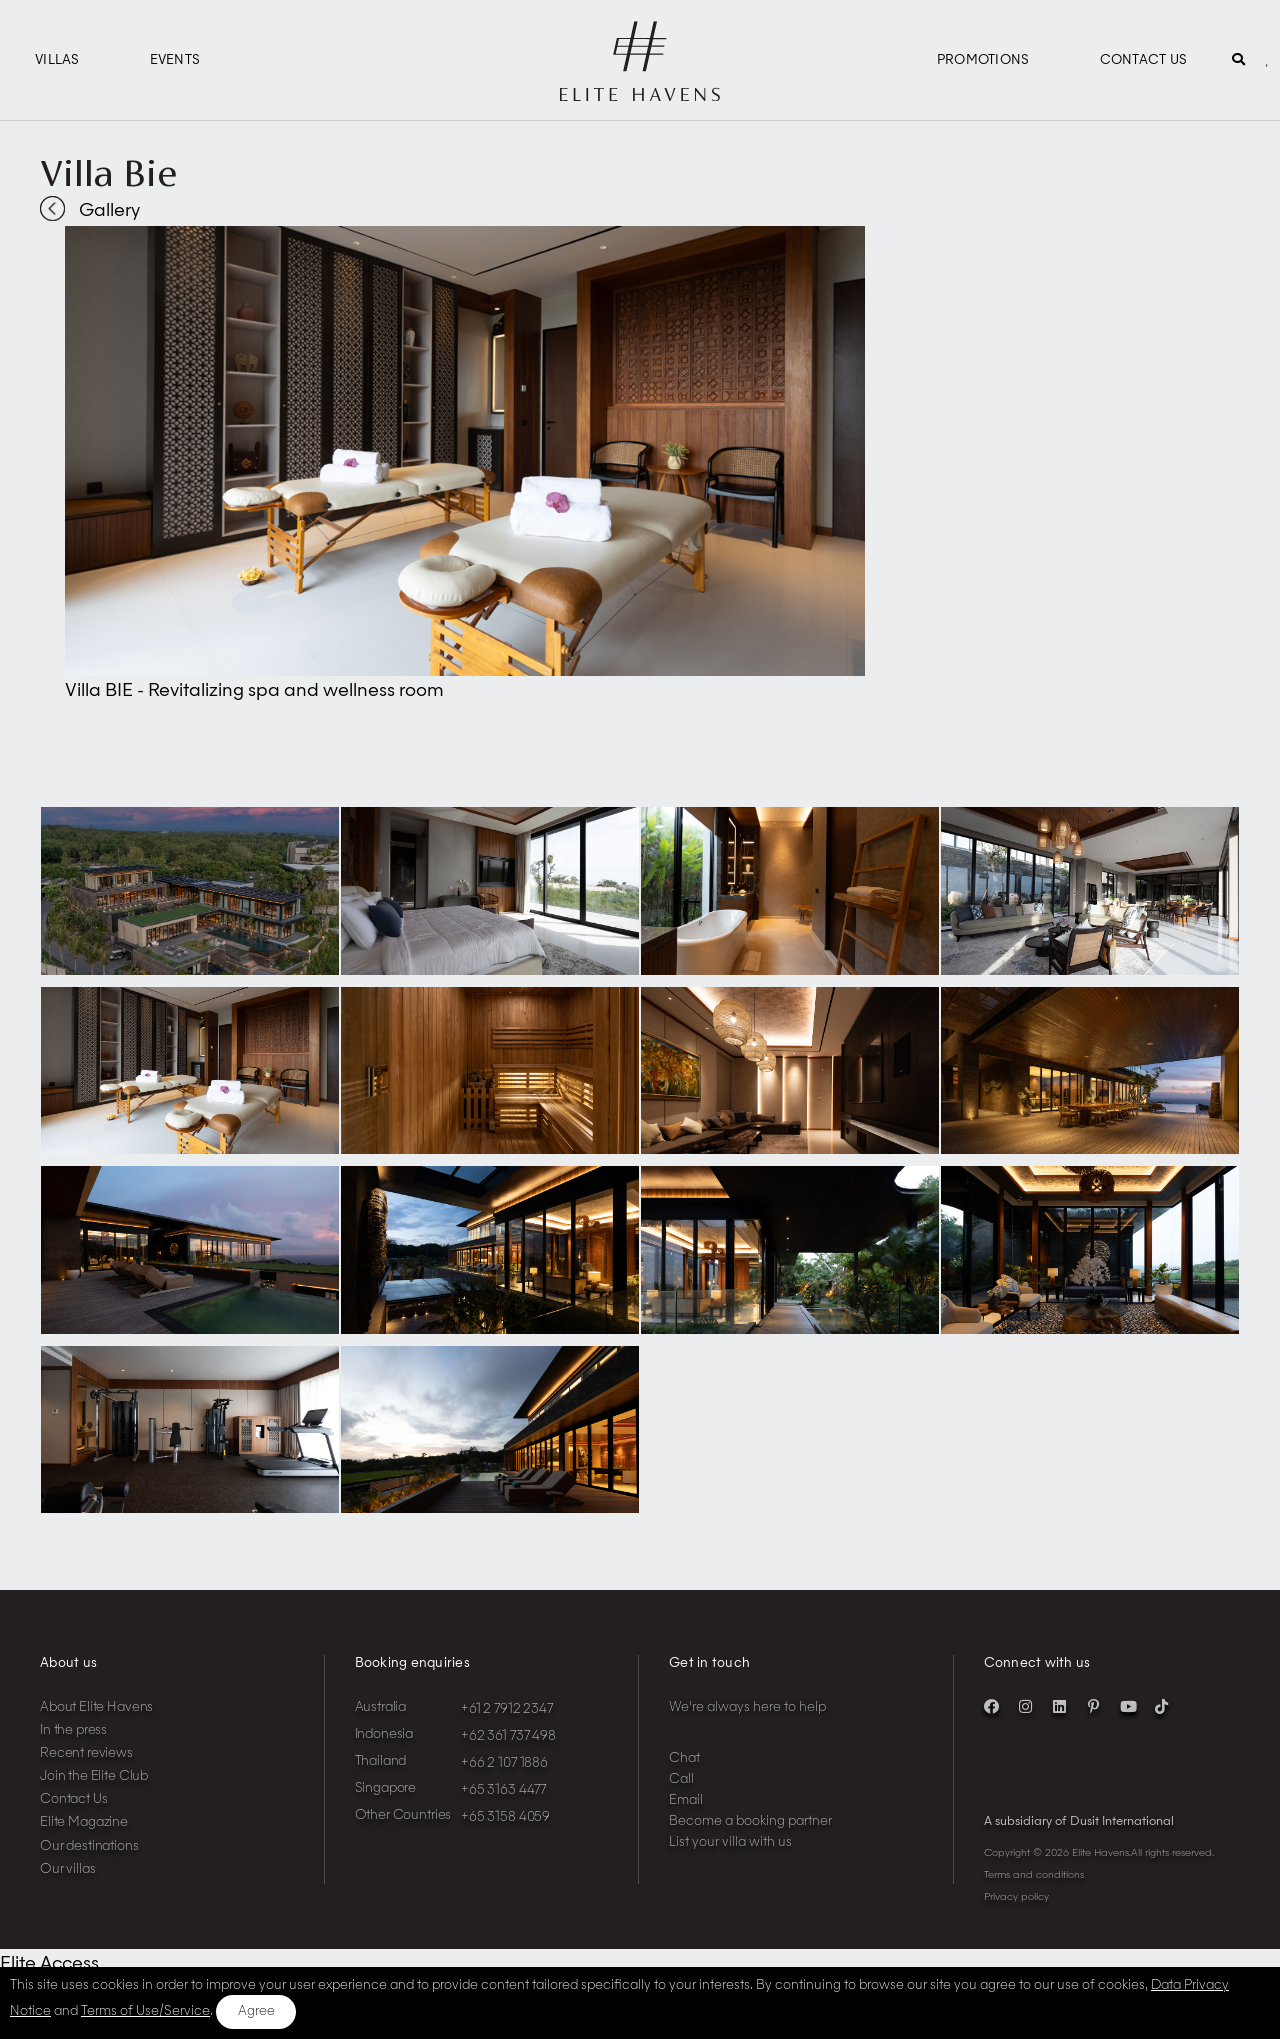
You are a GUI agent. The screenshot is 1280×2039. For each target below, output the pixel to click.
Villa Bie (108, 173)
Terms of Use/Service (145, 2011)
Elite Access (49, 1964)
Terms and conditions (1034, 1875)
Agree (256, 2011)
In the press (73, 1730)
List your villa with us (730, 1842)
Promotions (983, 60)
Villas (57, 60)
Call (681, 1779)
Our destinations (89, 1846)
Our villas (68, 1869)
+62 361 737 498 (508, 1736)
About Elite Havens (96, 1707)
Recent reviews (86, 1753)
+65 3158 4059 (505, 1817)
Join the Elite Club (94, 1776)
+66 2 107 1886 (504, 1763)
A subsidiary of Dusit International (1079, 1822)
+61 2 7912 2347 (507, 1709)
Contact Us (1144, 60)
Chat (684, 1758)
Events (175, 60)
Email (686, 1800)
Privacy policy (1016, 1897)
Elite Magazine (84, 1822)
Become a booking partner (750, 1821)
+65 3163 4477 (503, 1790)
